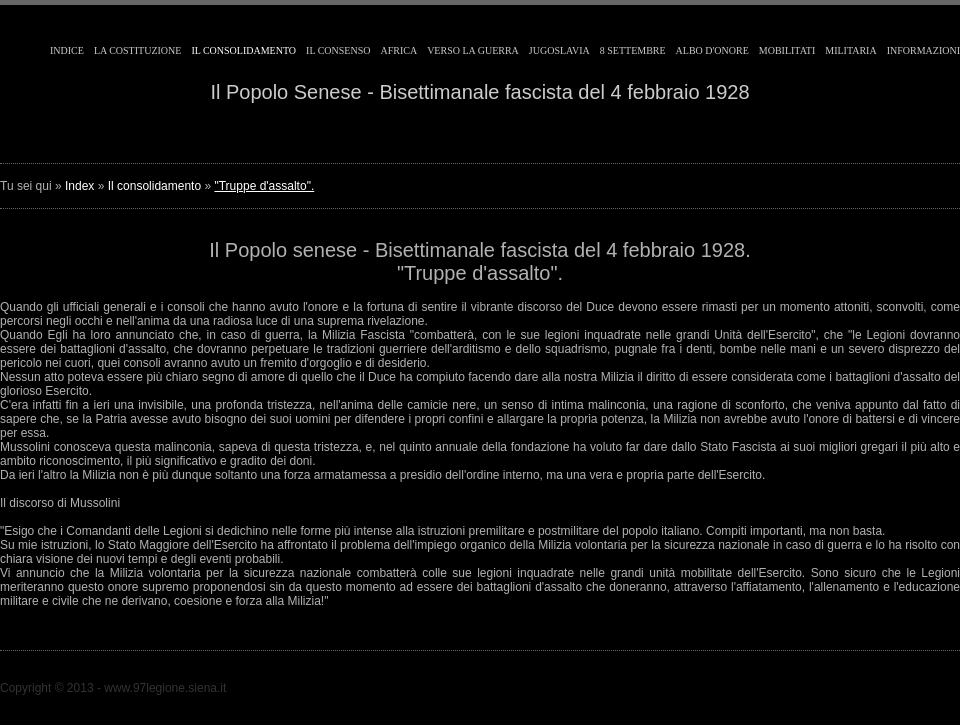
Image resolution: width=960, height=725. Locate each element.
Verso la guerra (473, 50)
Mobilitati (787, 50)
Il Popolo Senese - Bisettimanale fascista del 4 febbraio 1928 (479, 92)
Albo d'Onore (712, 50)
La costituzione (138, 50)
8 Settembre (633, 50)
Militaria (850, 50)
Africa (398, 50)
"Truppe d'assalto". (264, 186)
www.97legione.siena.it (165, 688)
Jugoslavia (559, 50)
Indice (67, 50)
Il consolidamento (243, 50)
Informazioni (923, 50)
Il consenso (338, 50)
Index (79, 186)
